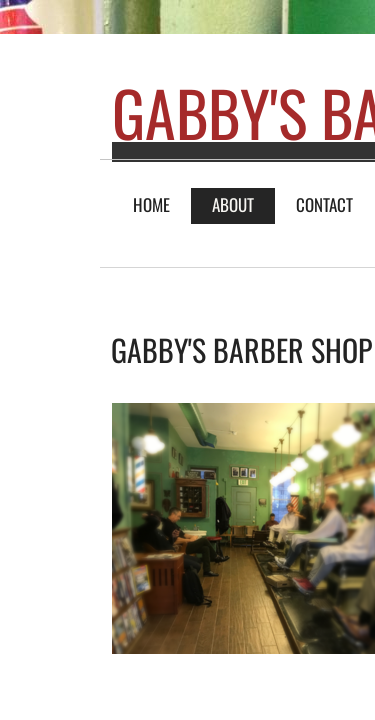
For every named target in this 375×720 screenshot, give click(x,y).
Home (151, 204)
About (233, 204)
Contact (324, 204)
